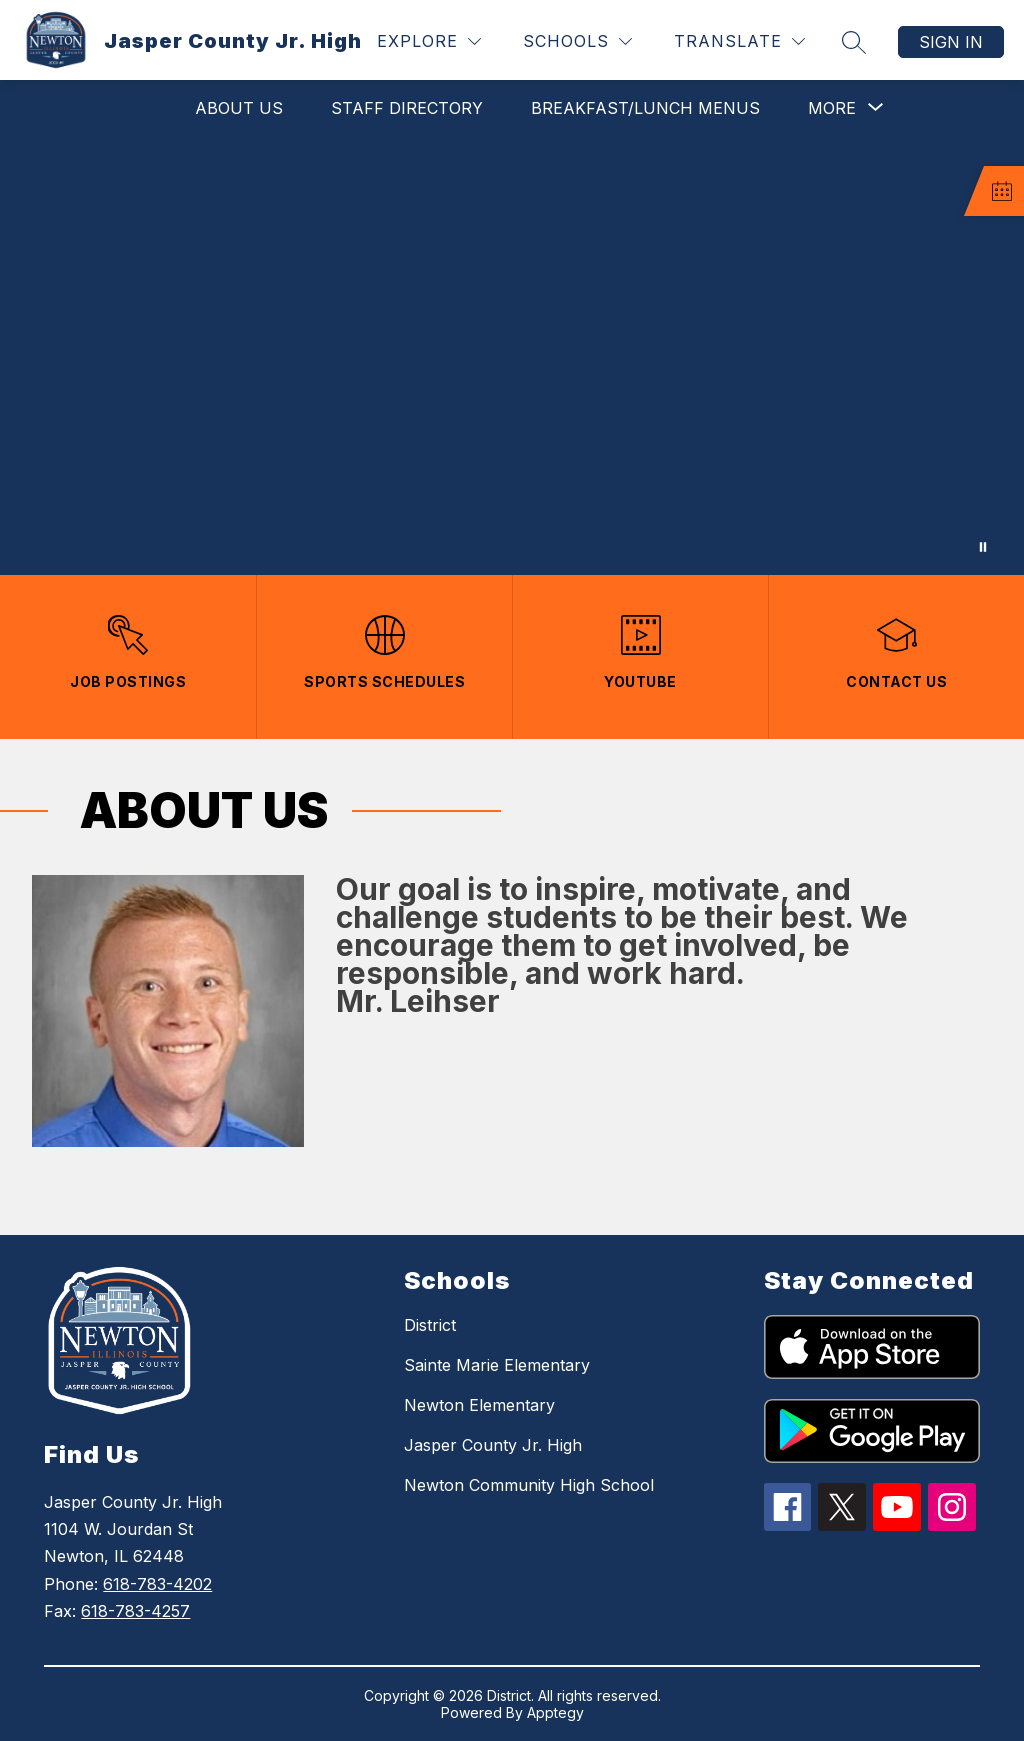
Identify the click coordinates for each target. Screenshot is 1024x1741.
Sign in (951, 42)
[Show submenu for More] (832, 108)
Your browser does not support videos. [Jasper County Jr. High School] (512, 355)
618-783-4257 (135, 1611)
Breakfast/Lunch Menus (645, 108)
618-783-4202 (157, 1584)
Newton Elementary (479, 1405)
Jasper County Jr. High (493, 1445)
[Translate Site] (739, 41)
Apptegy (555, 1712)
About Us (239, 108)
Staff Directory (407, 108)
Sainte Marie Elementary (497, 1365)
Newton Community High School (529, 1485)
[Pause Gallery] (983, 547)
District (430, 1325)
